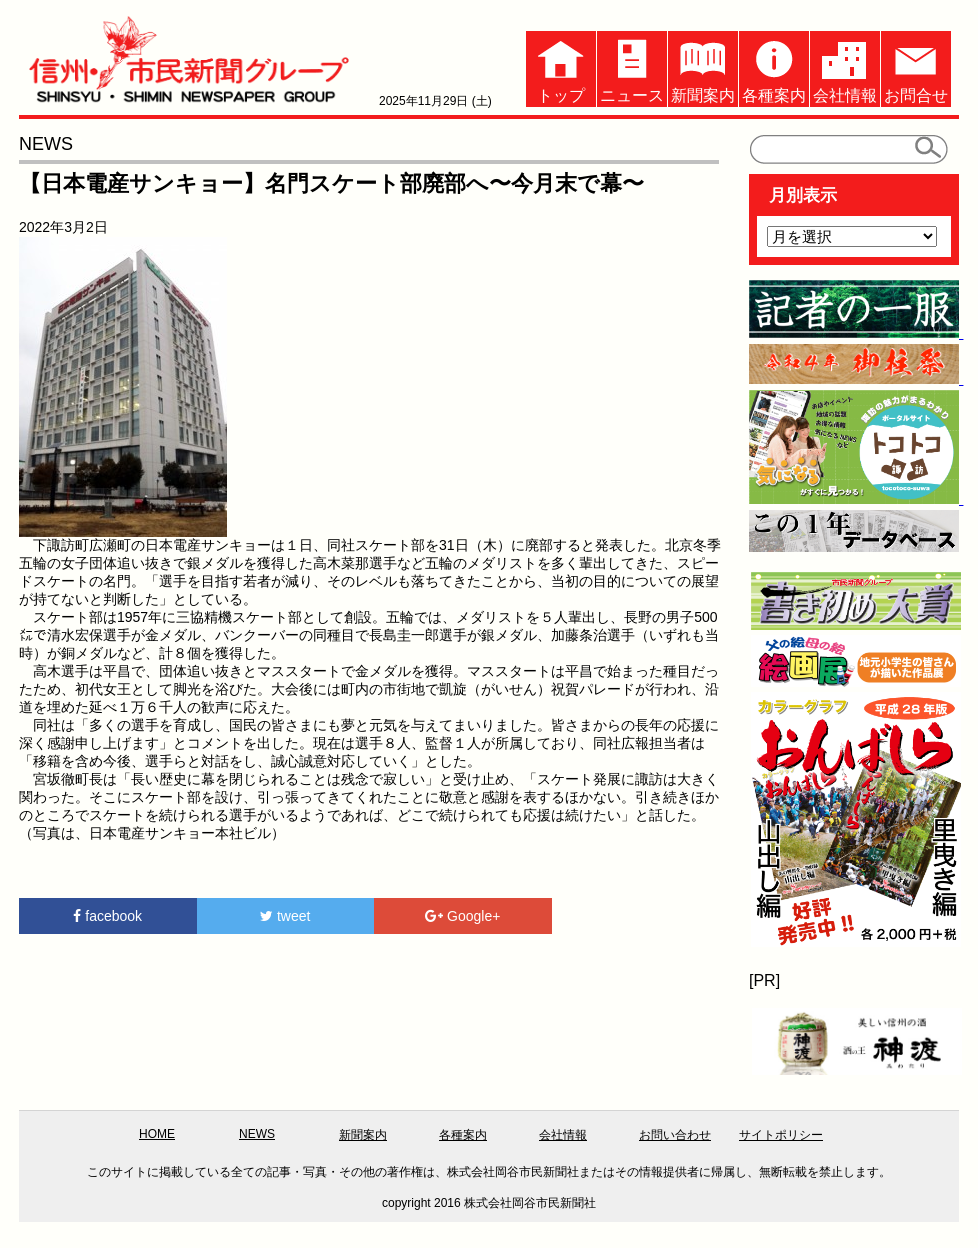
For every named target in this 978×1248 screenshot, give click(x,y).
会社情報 (845, 67)
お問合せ (916, 67)
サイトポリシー (781, 1135)
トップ (561, 67)
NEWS (257, 1134)
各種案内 (774, 67)
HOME (157, 1134)
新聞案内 (703, 67)
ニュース (632, 67)
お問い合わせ (675, 1135)
